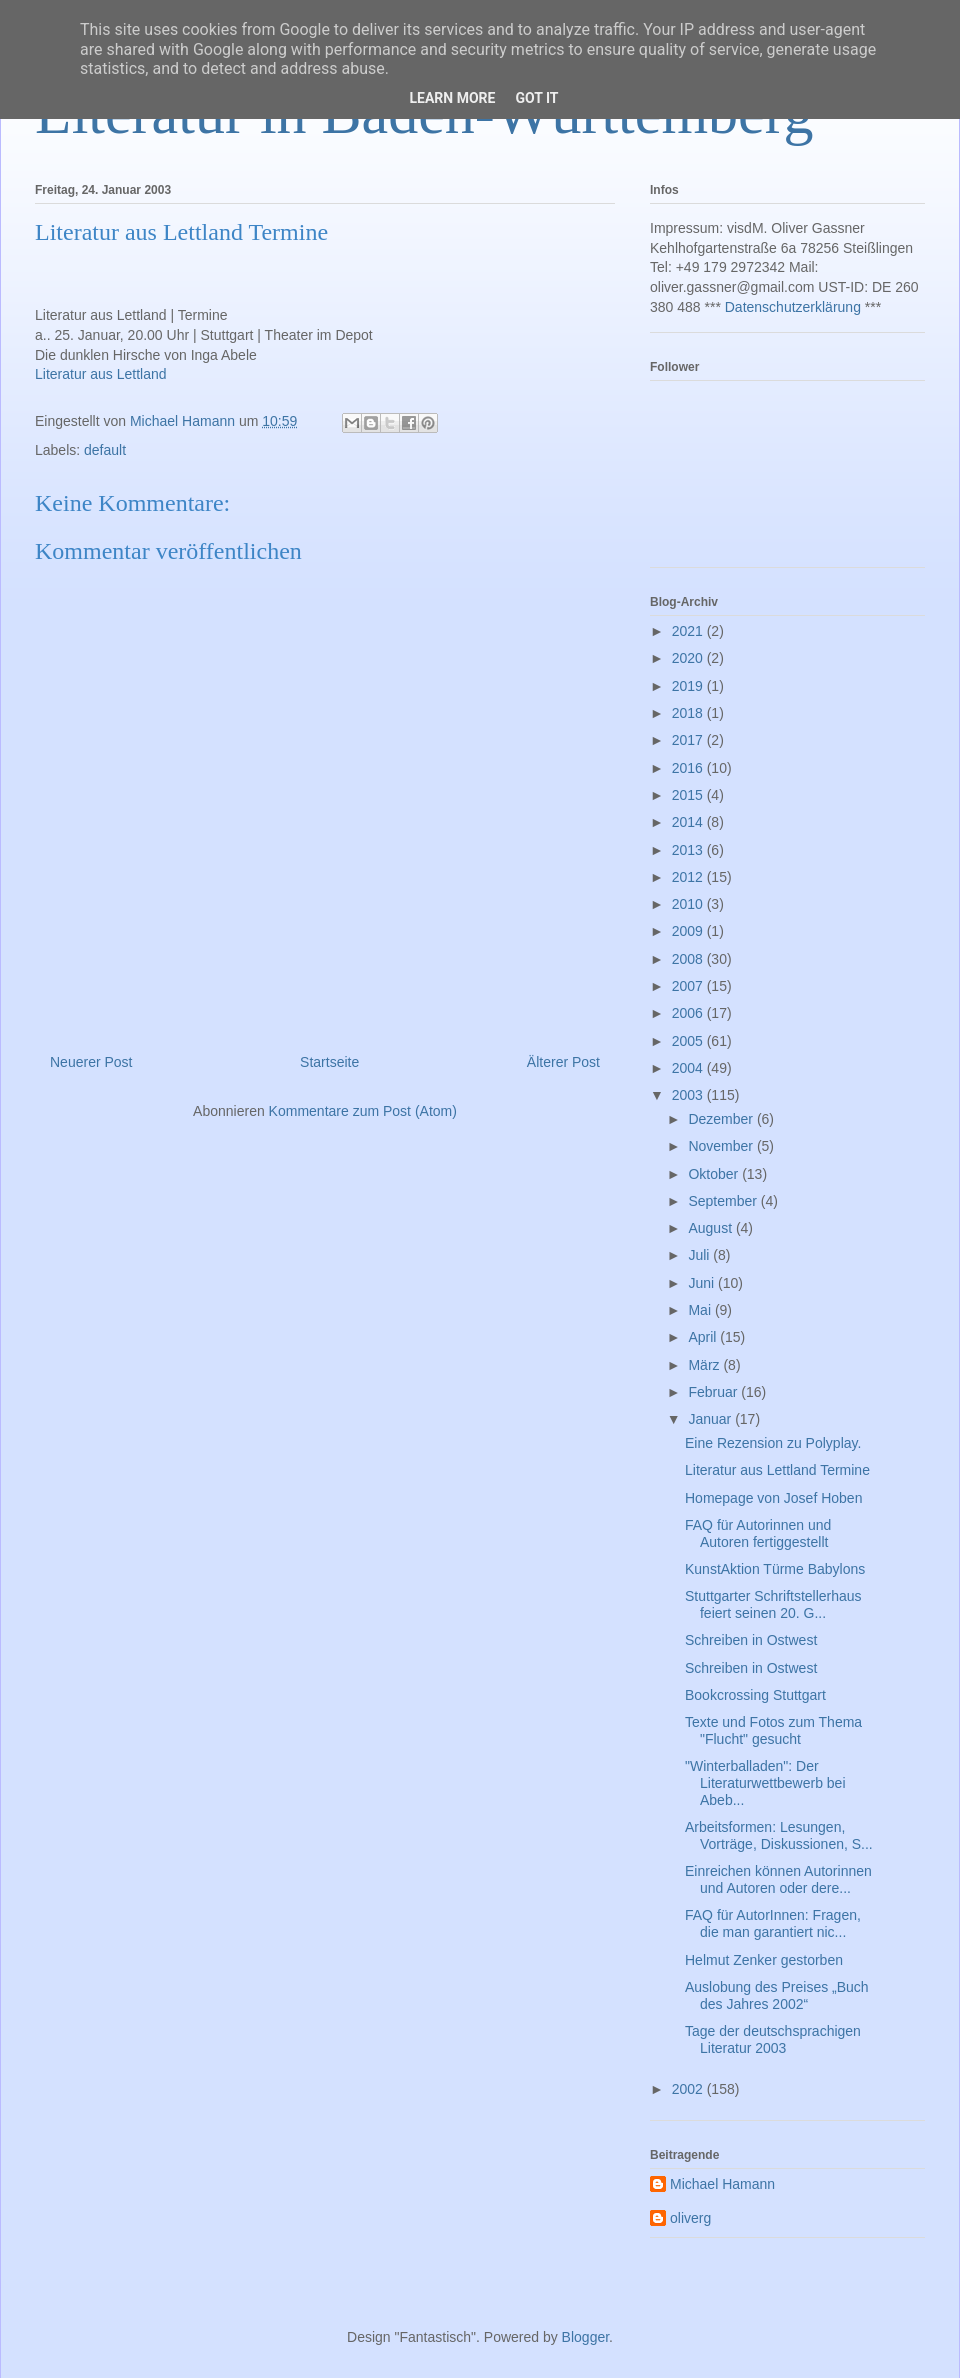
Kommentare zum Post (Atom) (363, 1111)
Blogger (585, 2337)
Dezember (722, 1119)
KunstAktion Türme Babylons (775, 1569)
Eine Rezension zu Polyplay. (773, 1443)
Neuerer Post (91, 1062)
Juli (700, 1255)
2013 (689, 850)
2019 (689, 686)
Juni (703, 1283)
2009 (689, 931)
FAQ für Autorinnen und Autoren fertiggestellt (758, 1533)
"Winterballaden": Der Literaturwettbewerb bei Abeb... (765, 1783)
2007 (689, 986)
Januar (711, 1419)
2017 (689, 740)
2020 (689, 658)
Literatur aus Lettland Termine (777, 1470)
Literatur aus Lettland (101, 374)
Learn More (452, 98)
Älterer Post (563, 1062)
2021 (689, 631)
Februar (714, 1392)
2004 (689, 1068)
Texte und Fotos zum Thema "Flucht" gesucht (773, 1730)
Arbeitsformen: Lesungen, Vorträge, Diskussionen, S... (779, 1835)
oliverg (690, 2218)
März (705, 1365)
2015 (689, 795)
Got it (536, 98)
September (724, 1201)
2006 (689, 1013)
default (105, 450)
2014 (689, 822)
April (704, 1337)
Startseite (329, 1062)
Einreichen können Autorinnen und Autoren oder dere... (778, 1879)
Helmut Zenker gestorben (764, 1960)
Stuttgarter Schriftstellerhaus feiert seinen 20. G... (773, 1604)
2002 (689, 2089)
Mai (701, 1310)
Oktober (715, 1174)
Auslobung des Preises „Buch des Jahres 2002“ (777, 1995)
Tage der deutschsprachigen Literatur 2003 (773, 2039)
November (722, 1146)
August (711, 1228)
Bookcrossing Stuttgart (755, 1695)
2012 (689, 877)
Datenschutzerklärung (793, 307)
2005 (689, 1041)
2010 (689, 904)
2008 (689, 959)
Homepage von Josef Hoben (773, 1498)
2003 (689, 1095)
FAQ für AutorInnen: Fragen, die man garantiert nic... (773, 1923)
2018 (689, 713)
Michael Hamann (722, 2184)
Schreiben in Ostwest (751, 1640)
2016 (689, 768)
